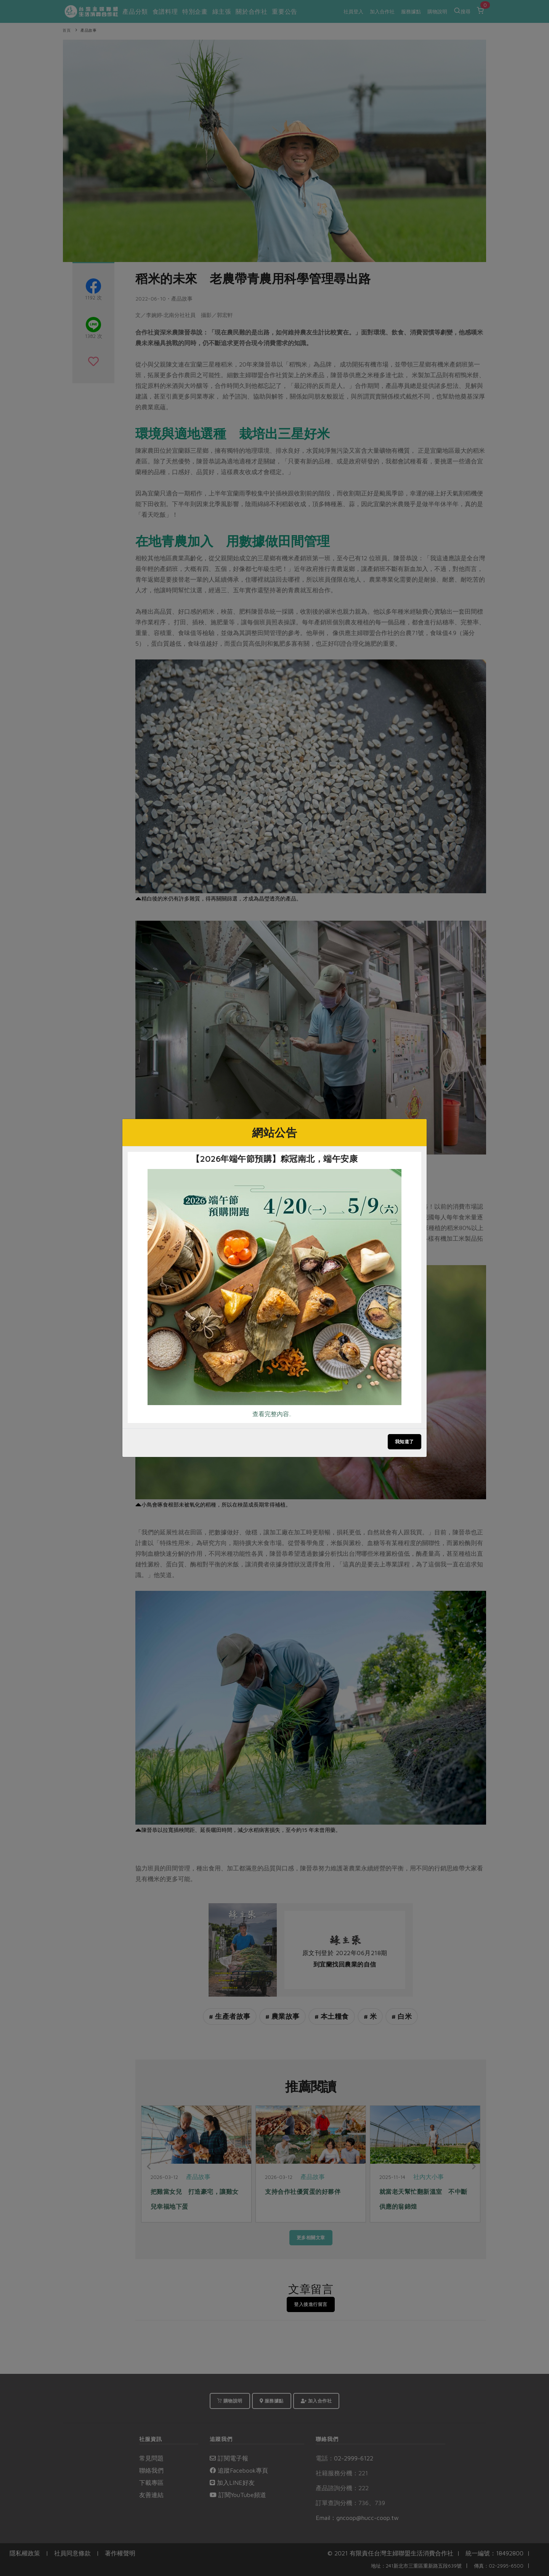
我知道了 (404, 1441)
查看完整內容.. (271, 1413)
